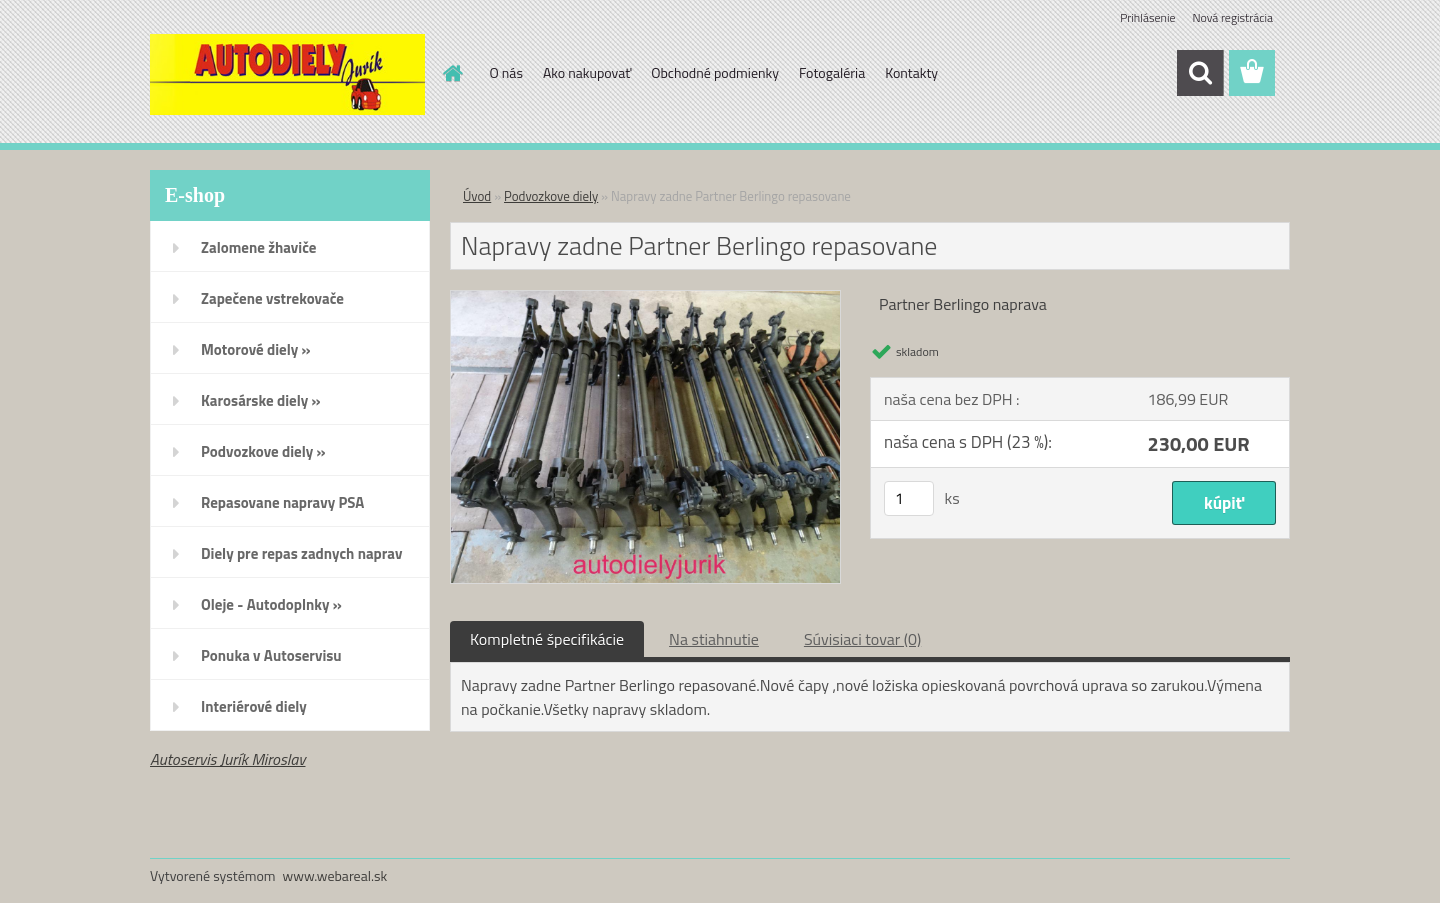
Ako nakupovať (587, 72)
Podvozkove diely (551, 196)
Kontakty (911, 72)
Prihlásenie (1147, 17)
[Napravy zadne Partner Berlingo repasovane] (645, 299)
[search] (1200, 73)
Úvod (477, 196)
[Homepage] (452, 73)
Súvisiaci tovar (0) (862, 639)
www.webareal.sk (335, 875)
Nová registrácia (1232, 17)
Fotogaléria (832, 72)
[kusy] (909, 498)
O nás (506, 72)
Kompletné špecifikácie (547, 639)
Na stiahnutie (714, 639)
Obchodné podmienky (715, 72)
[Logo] (287, 74)
